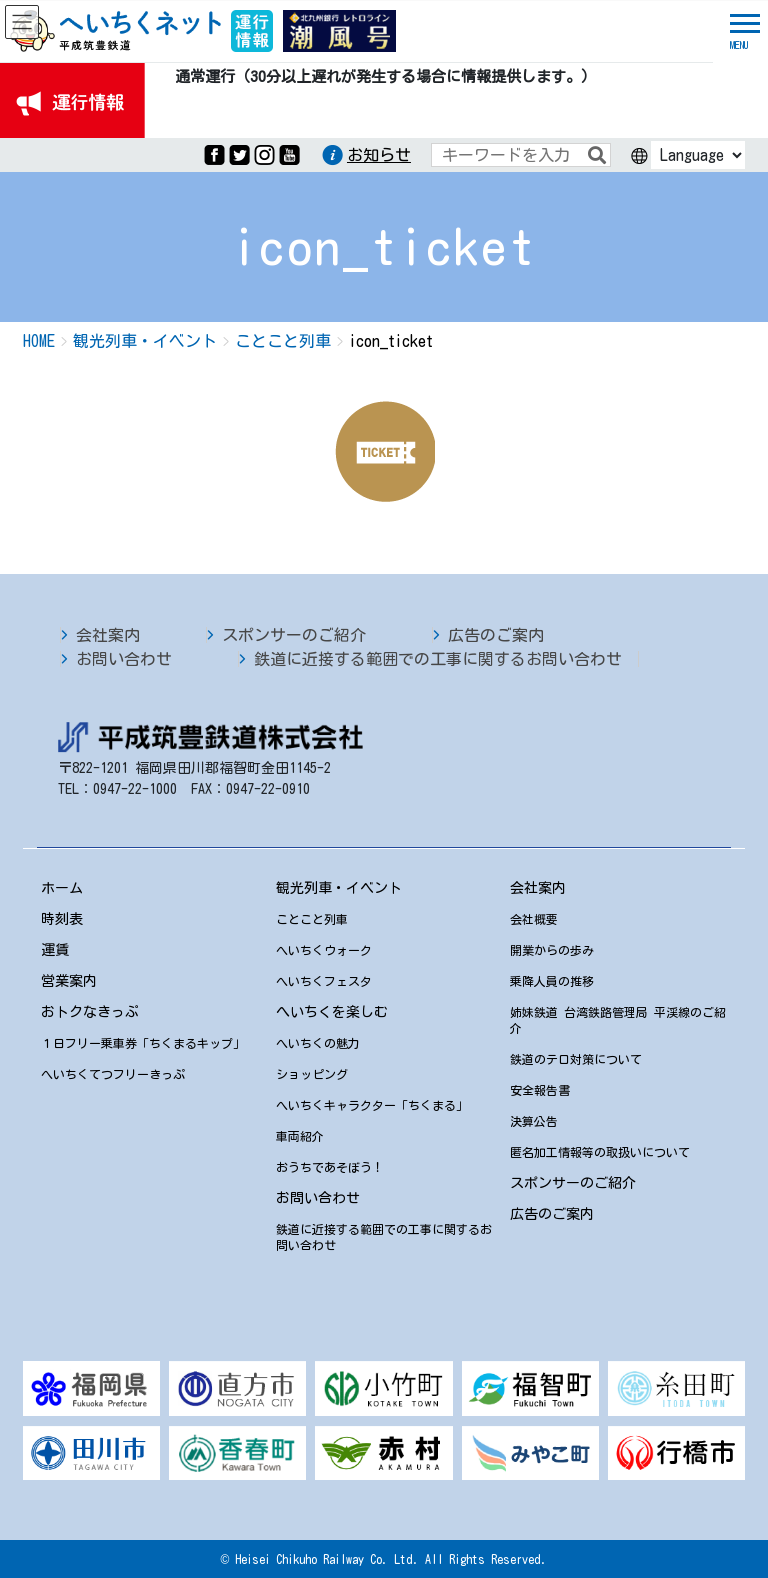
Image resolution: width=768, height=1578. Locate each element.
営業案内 (69, 981)
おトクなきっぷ (90, 1012)
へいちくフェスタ (324, 981)
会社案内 (108, 635)
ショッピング (312, 1074)
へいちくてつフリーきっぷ (113, 1074)
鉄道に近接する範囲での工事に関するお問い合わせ (438, 659)
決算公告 (534, 1121)
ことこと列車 (312, 919)
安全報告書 (540, 1090)
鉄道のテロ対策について (576, 1059)
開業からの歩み (552, 950)
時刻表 (62, 919)
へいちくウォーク (324, 950)
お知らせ (379, 155)
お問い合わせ (124, 659)
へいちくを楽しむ (332, 1012)
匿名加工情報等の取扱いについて (600, 1152)
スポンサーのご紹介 (294, 635)
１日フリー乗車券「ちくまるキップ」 (143, 1043)
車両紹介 (300, 1136)
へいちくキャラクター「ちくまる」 (372, 1105)
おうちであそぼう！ (330, 1167)
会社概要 (534, 919)
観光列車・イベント (339, 888)
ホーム (62, 888)
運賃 (55, 950)
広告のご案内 (496, 635)
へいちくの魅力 (318, 1043)
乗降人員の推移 (552, 981)
